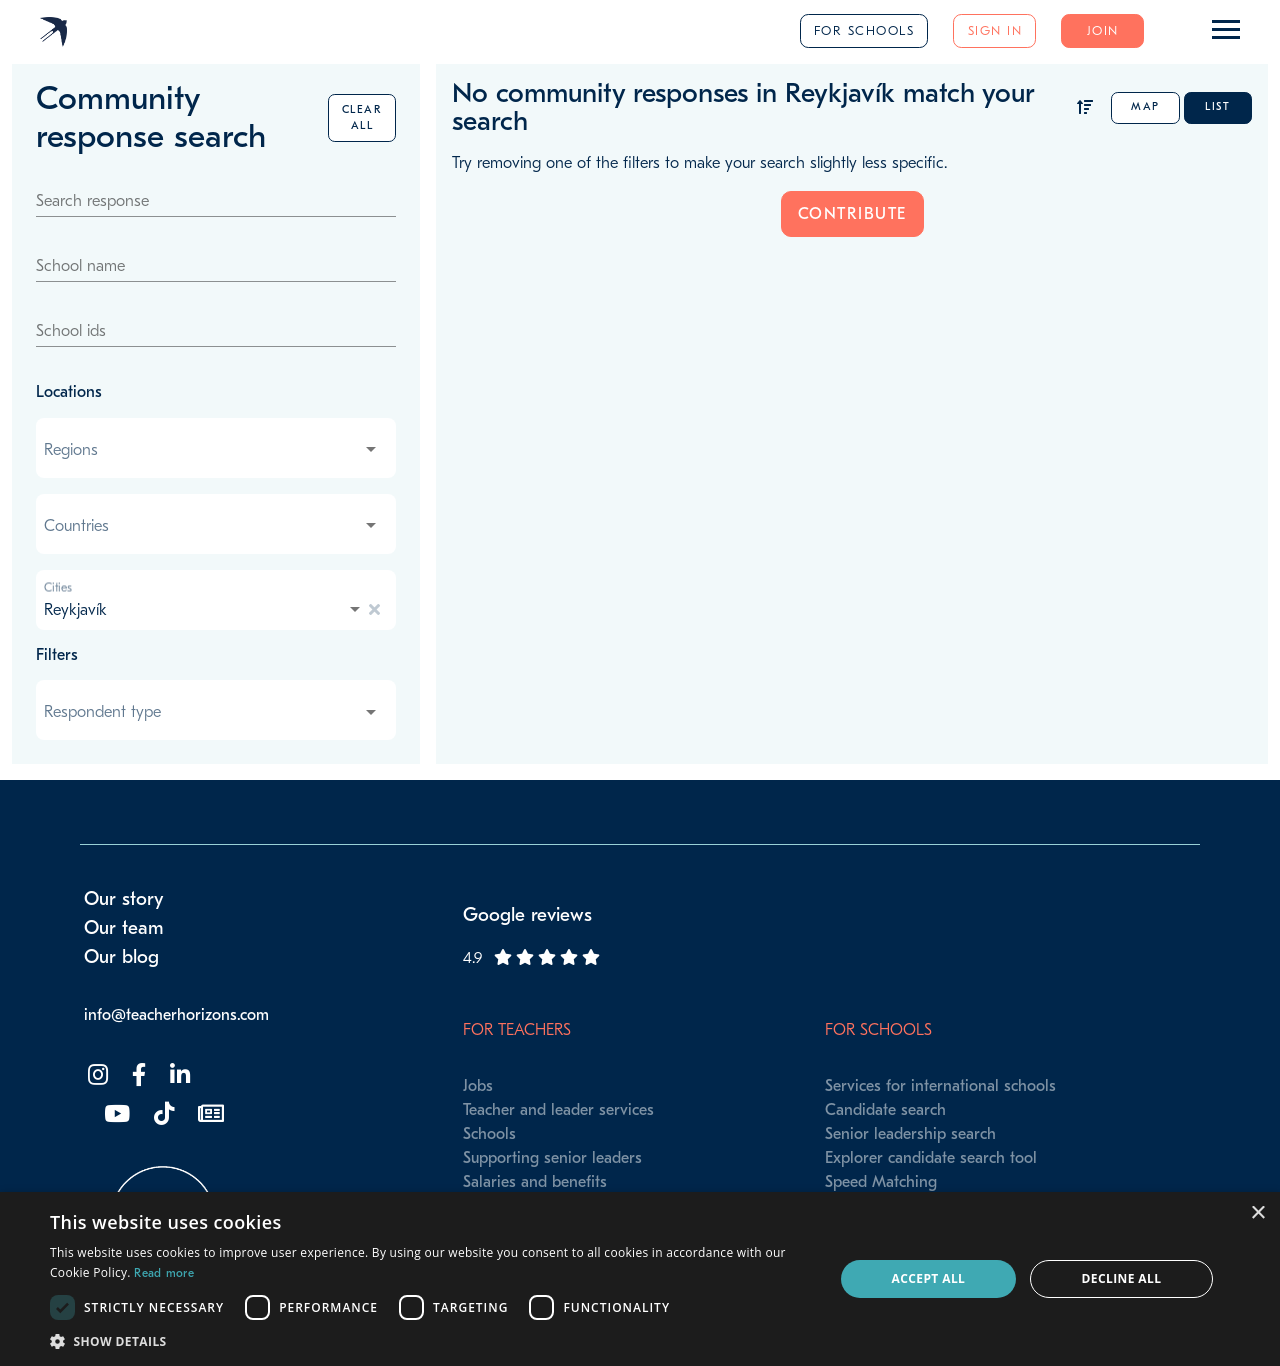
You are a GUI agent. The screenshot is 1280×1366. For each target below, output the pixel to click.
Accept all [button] (929, 1278)
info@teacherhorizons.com (176, 1015)
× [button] (1257, 1213)
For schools (864, 30)
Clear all (362, 117)
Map (1145, 106)
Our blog (121, 957)
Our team (124, 928)
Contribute (852, 214)
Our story (124, 899)
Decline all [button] (1122, 1278)
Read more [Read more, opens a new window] (164, 1273)
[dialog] (640, 1279)
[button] (430, 1341)
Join (1103, 30)
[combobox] (212, 450)
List (1217, 106)
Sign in (995, 30)
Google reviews (527, 915)
